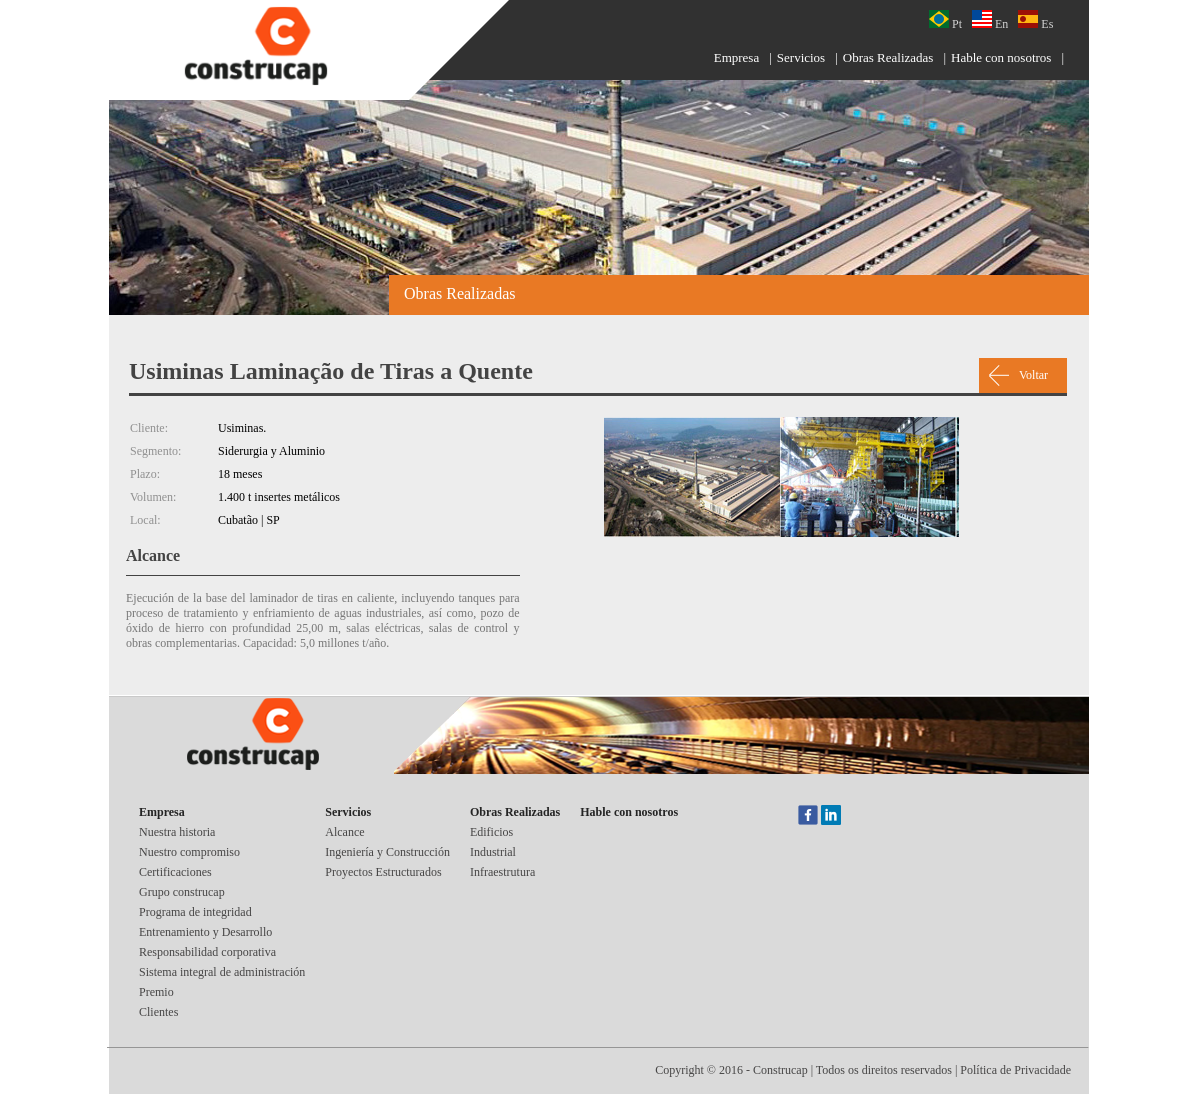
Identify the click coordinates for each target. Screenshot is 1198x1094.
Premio (156, 992)
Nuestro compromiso (189, 852)
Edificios (491, 832)
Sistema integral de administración (222, 972)
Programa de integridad (195, 912)
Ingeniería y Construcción (387, 852)
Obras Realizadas (888, 57)
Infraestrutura (502, 872)
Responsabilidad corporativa (207, 952)
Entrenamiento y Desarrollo (205, 932)
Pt (945, 20)
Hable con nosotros (1001, 57)
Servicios (801, 57)
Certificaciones (175, 872)
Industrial (493, 852)
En (990, 20)
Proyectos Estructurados (383, 872)
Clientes (158, 1012)
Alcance (344, 832)
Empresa (736, 57)
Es (1035, 20)
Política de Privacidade (1015, 1070)
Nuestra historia (177, 832)
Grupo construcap (182, 892)
